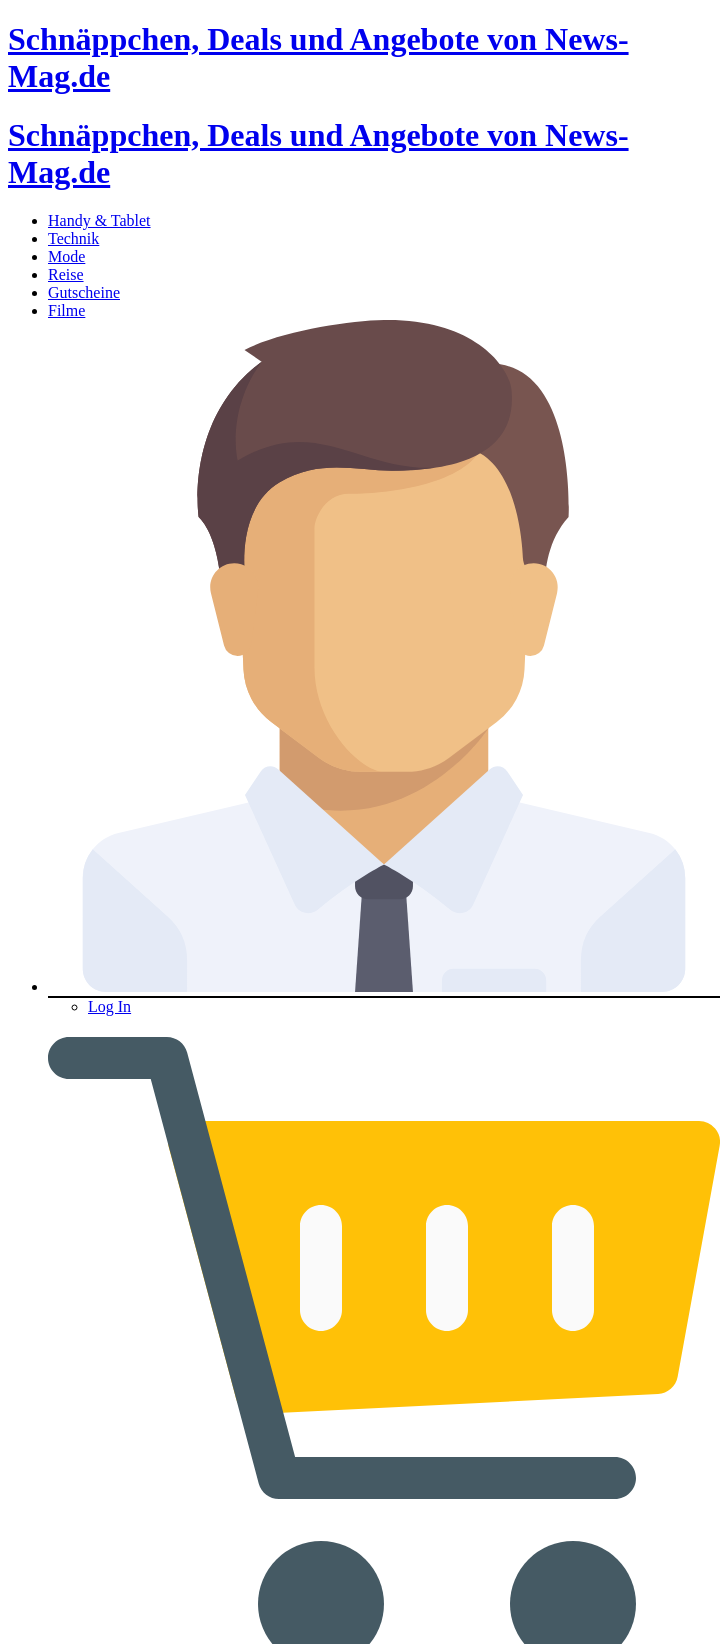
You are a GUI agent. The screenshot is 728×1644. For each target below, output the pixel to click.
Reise (66, 274)
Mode (66, 256)
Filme (66, 310)
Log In (109, 1006)
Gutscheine (84, 292)
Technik (73, 238)
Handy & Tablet (99, 220)
